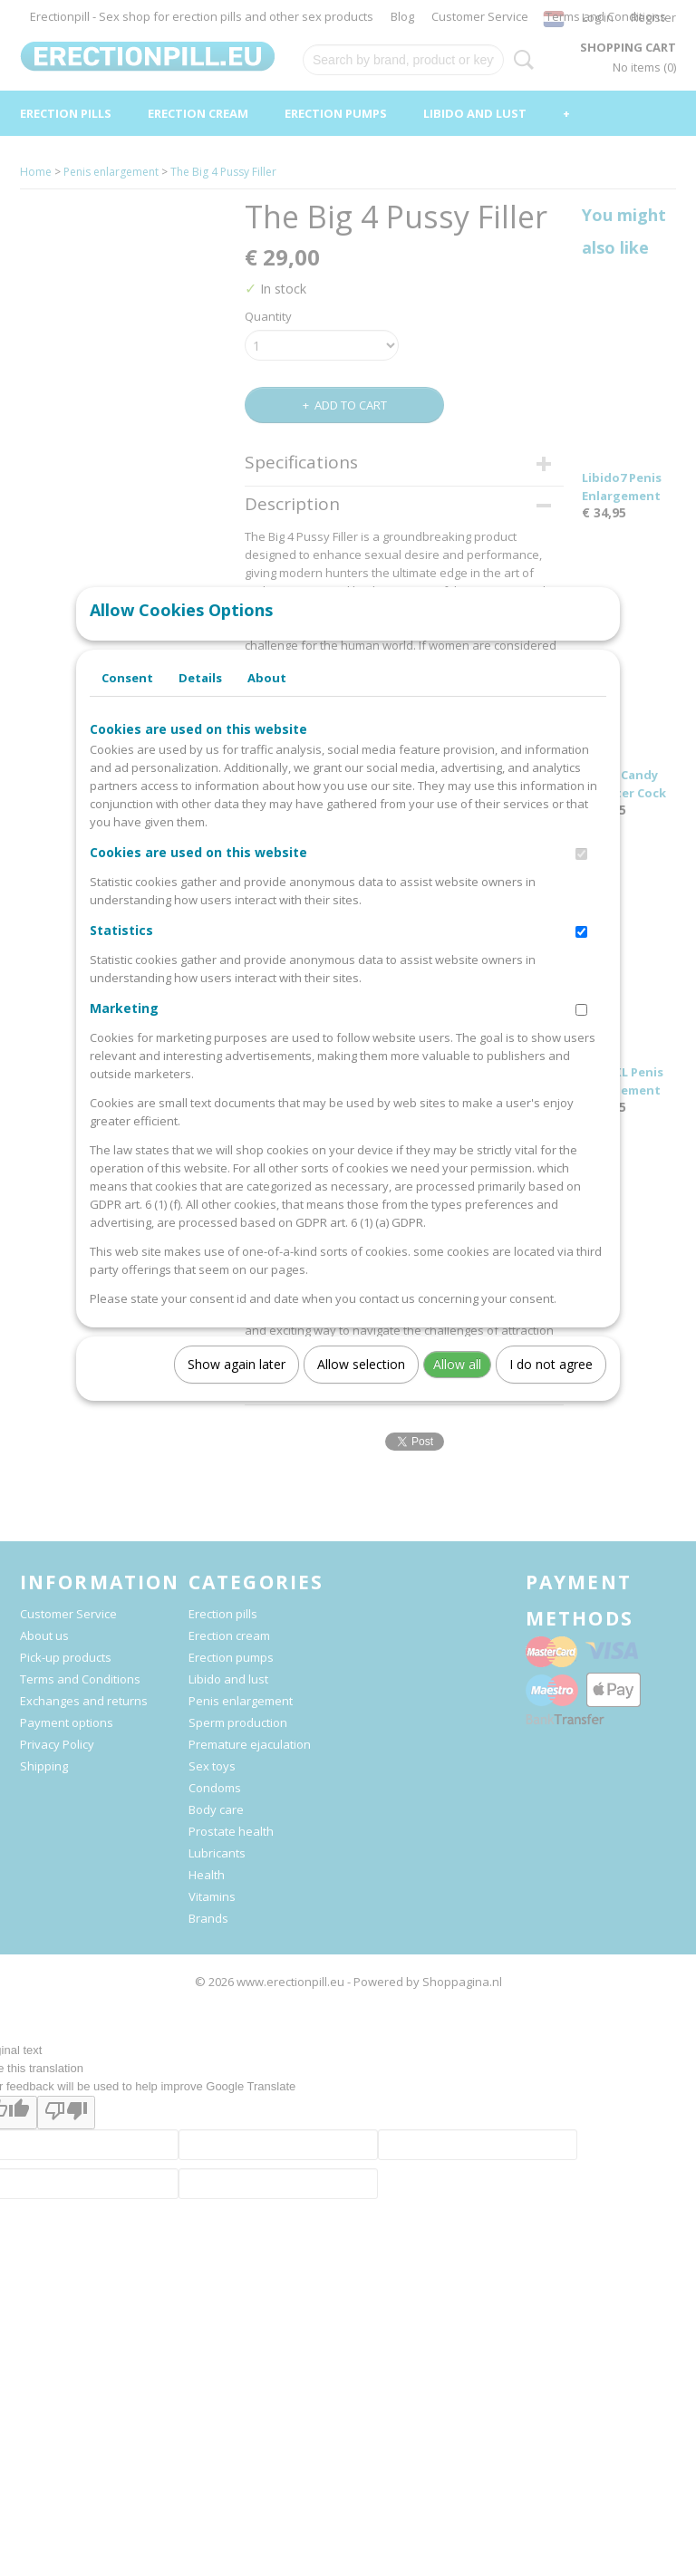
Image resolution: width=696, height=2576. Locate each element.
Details (200, 696)
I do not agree (551, 1382)
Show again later (236, 1382)
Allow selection (361, 1382)
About (266, 696)
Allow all (457, 1382)
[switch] (581, 872)
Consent (127, 696)
